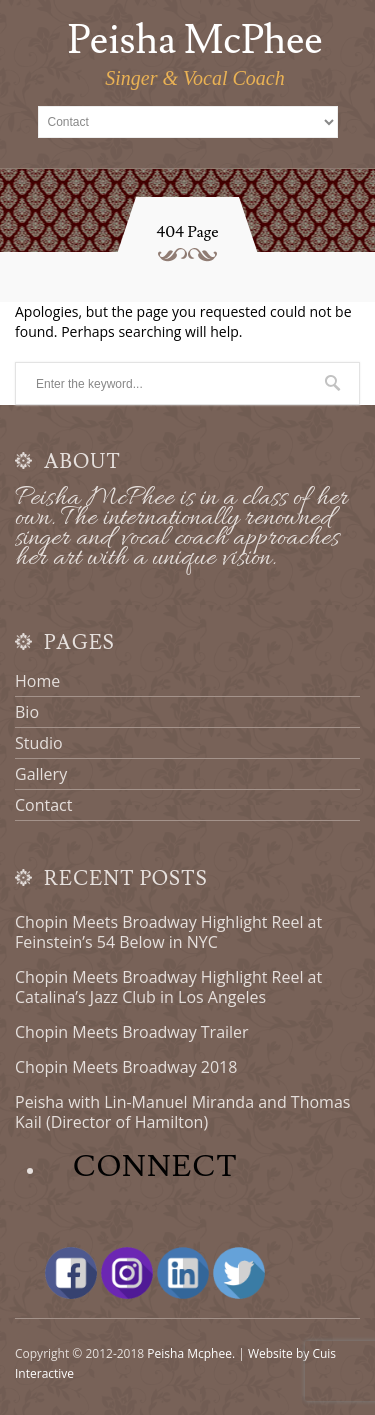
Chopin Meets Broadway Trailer (132, 1032)
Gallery (41, 774)
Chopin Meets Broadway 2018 (126, 1067)
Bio (27, 712)
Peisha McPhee (194, 41)
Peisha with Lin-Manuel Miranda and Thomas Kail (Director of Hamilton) (182, 1112)
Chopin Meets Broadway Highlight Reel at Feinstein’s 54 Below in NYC (168, 932)
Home (37, 681)
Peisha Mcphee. (191, 1353)
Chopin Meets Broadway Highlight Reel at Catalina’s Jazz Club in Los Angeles (168, 987)
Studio (39, 743)
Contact (43, 805)
